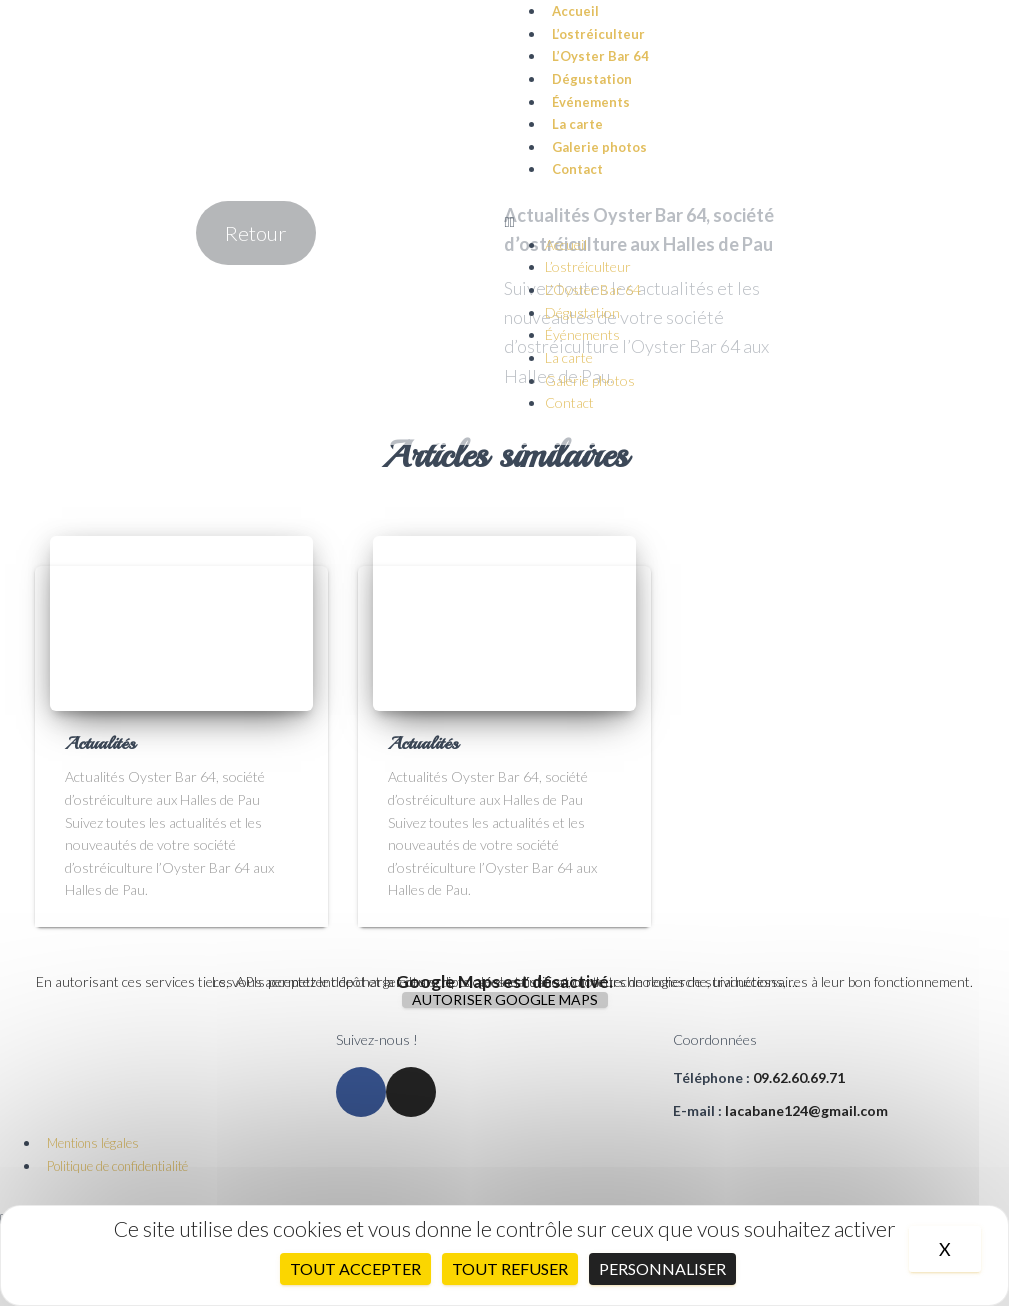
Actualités (100, 743)
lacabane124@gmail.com (806, 1110)
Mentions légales (93, 1143)
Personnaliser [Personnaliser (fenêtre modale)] (662, 1268)
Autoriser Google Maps (505, 1000)
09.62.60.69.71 (799, 1077)
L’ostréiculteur (598, 34)
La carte (577, 124)
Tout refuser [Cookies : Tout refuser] (510, 1268)
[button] (757, 222)
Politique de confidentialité (117, 1166)
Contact (577, 169)
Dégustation (592, 79)
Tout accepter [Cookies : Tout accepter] (355, 1268)
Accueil (566, 244)
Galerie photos (599, 147)
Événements (591, 102)
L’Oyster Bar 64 (600, 56)
